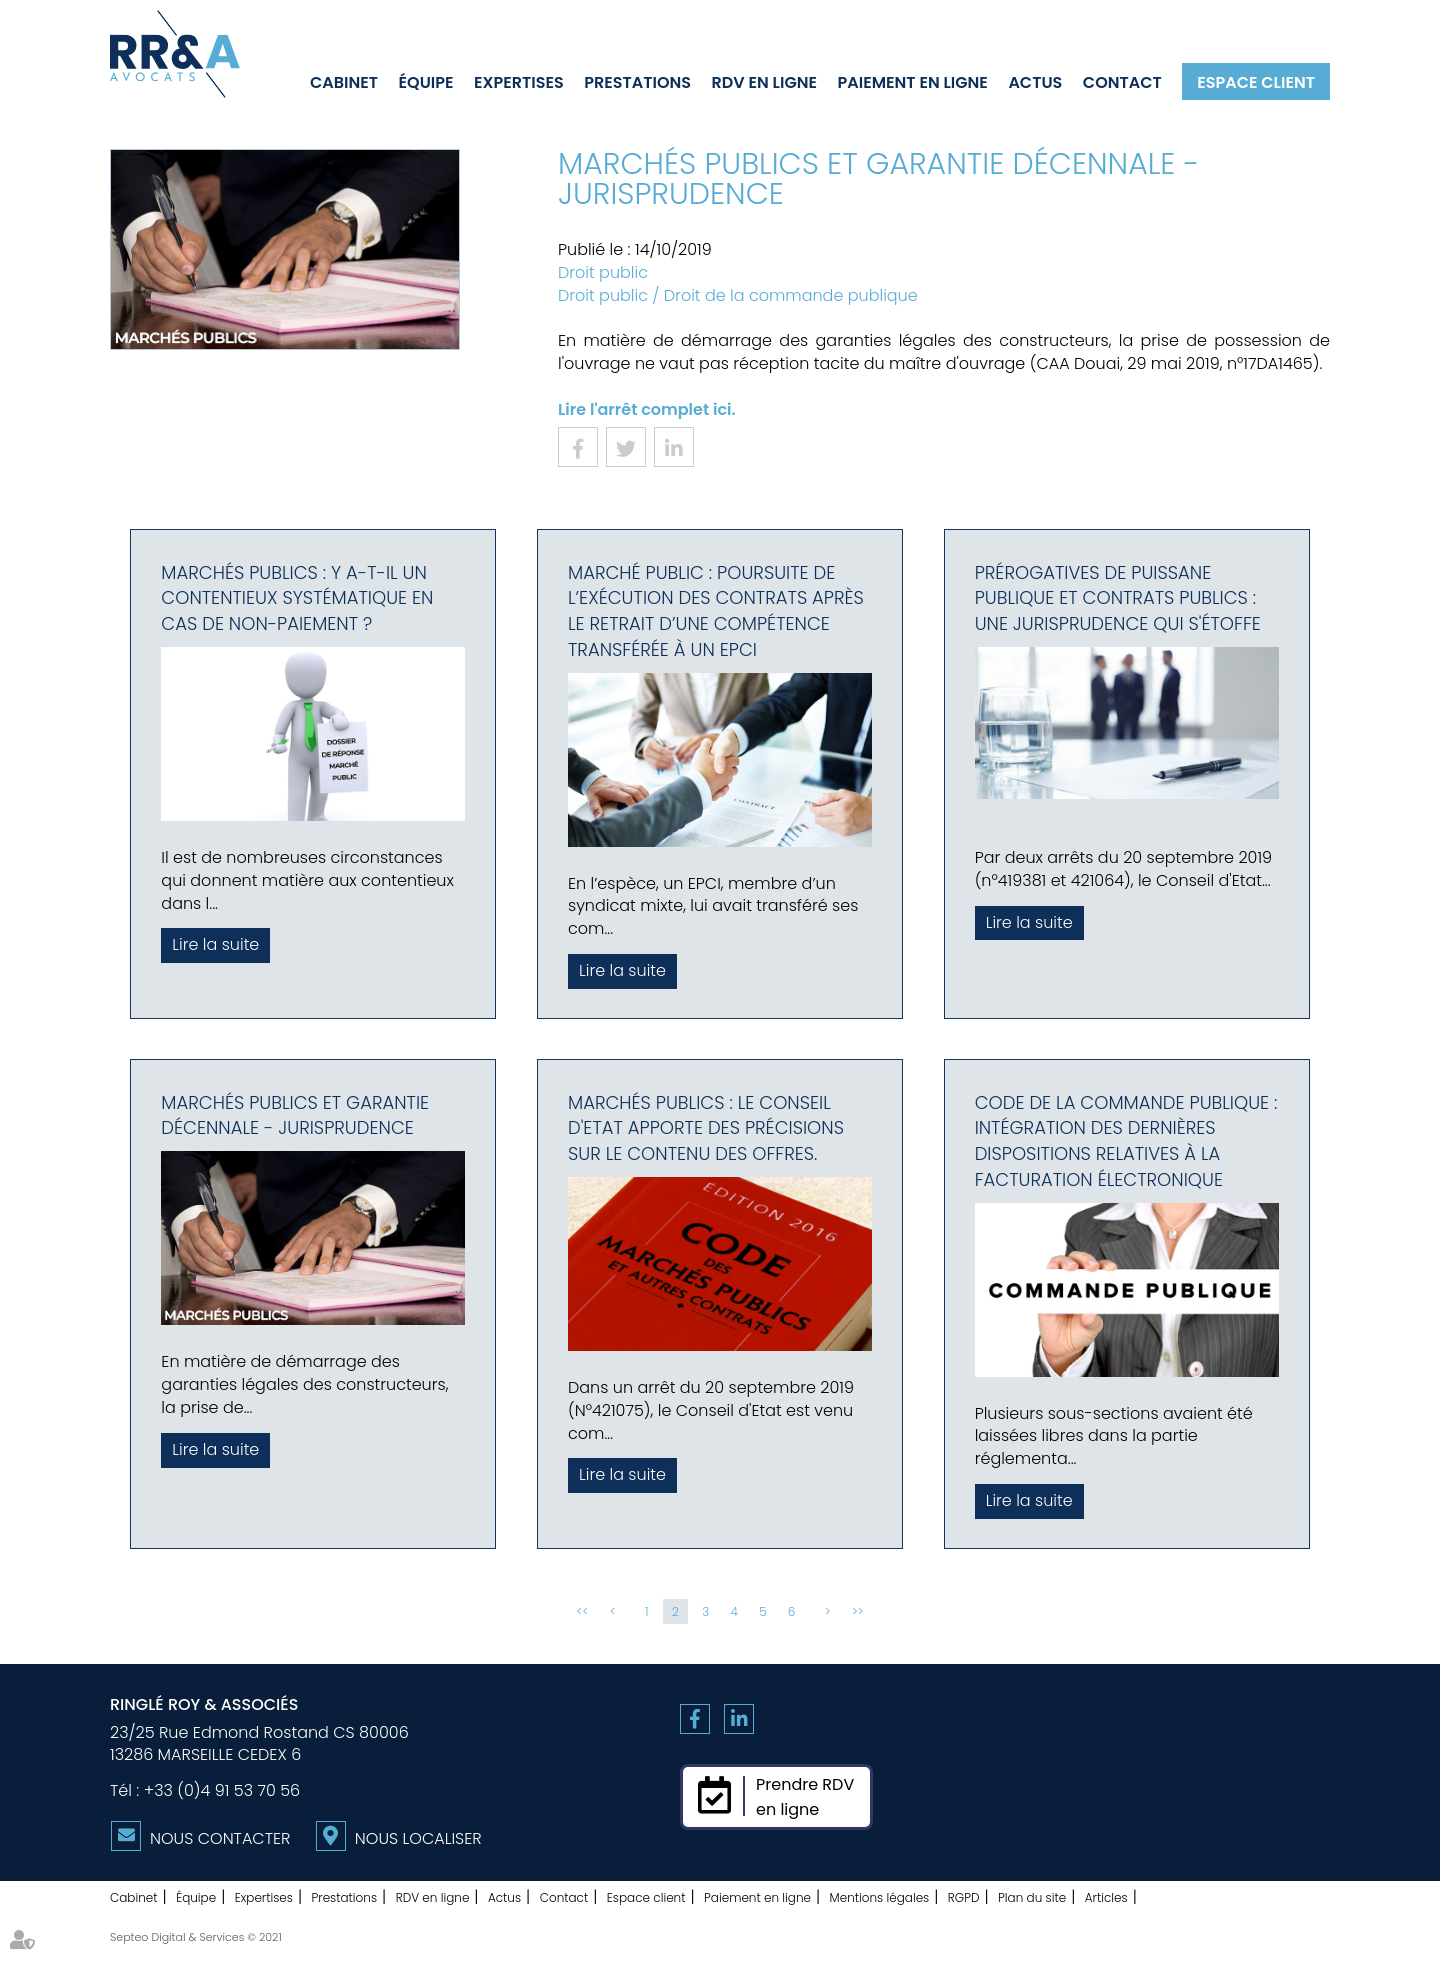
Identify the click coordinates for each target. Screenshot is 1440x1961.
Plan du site (1032, 1897)
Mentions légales (880, 1897)
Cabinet (344, 82)
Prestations (637, 82)
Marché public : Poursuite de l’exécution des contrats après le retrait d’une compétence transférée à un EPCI (716, 611)
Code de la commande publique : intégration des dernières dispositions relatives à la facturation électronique (1126, 1141)
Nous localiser (418, 1838)
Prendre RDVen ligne (805, 1797)
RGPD (964, 1897)
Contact (1122, 82)
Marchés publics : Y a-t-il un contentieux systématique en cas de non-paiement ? (297, 598)
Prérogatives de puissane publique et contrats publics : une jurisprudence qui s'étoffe (1118, 598)
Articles (1106, 1897)
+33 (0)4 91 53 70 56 (222, 1790)
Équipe (426, 82)
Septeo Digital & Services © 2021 (196, 1937)
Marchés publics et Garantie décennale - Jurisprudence (295, 1115)
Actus (1035, 82)
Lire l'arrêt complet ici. (647, 409)
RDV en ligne (764, 82)
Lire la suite (215, 944)
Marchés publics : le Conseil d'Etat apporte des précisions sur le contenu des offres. (706, 1128)
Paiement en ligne (913, 82)
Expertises (519, 82)
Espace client (1256, 82)
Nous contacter (220, 1838)
